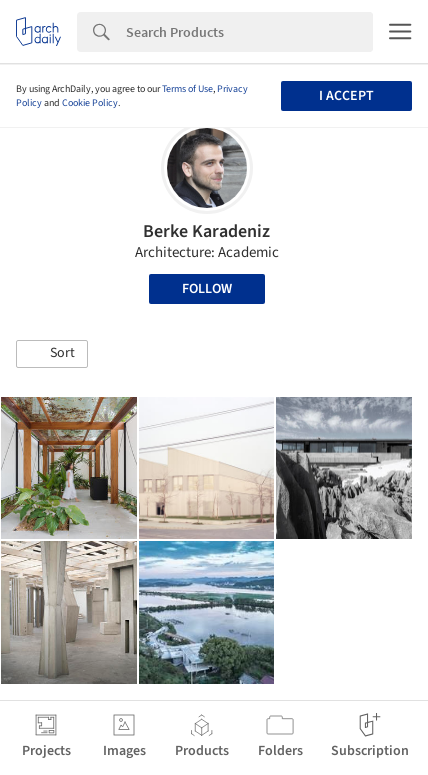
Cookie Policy (90, 103)
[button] (52, 354)
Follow (207, 289)
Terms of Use (187, 89)
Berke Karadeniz (206, 231)
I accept (346, 96)
